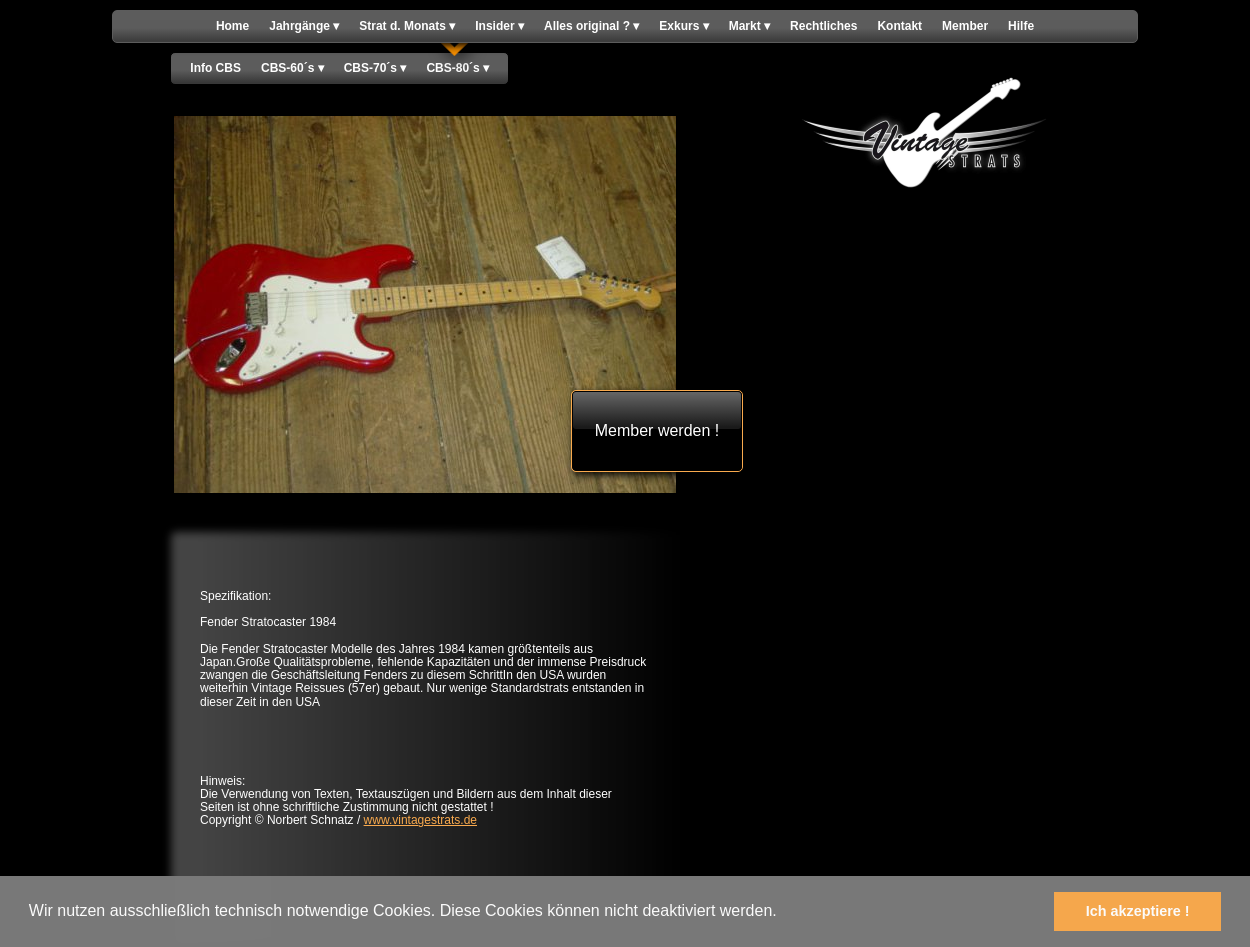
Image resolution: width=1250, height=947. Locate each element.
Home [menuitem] (232, 26)
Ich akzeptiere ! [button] (1138, 911)
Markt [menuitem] (749, 26)
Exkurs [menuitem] (683, 26)
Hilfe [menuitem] (1021, 26)
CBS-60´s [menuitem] (292, 68)
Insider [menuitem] (499, 26)
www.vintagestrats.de (420, 820)
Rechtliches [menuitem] (823, 26)
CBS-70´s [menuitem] (375, 68)
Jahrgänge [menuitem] (304, 26)
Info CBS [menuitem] (215, 68)
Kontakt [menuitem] (899, 26)
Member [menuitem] (965, 26)
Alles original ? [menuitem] (591, 26)
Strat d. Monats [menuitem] (407, 26)
